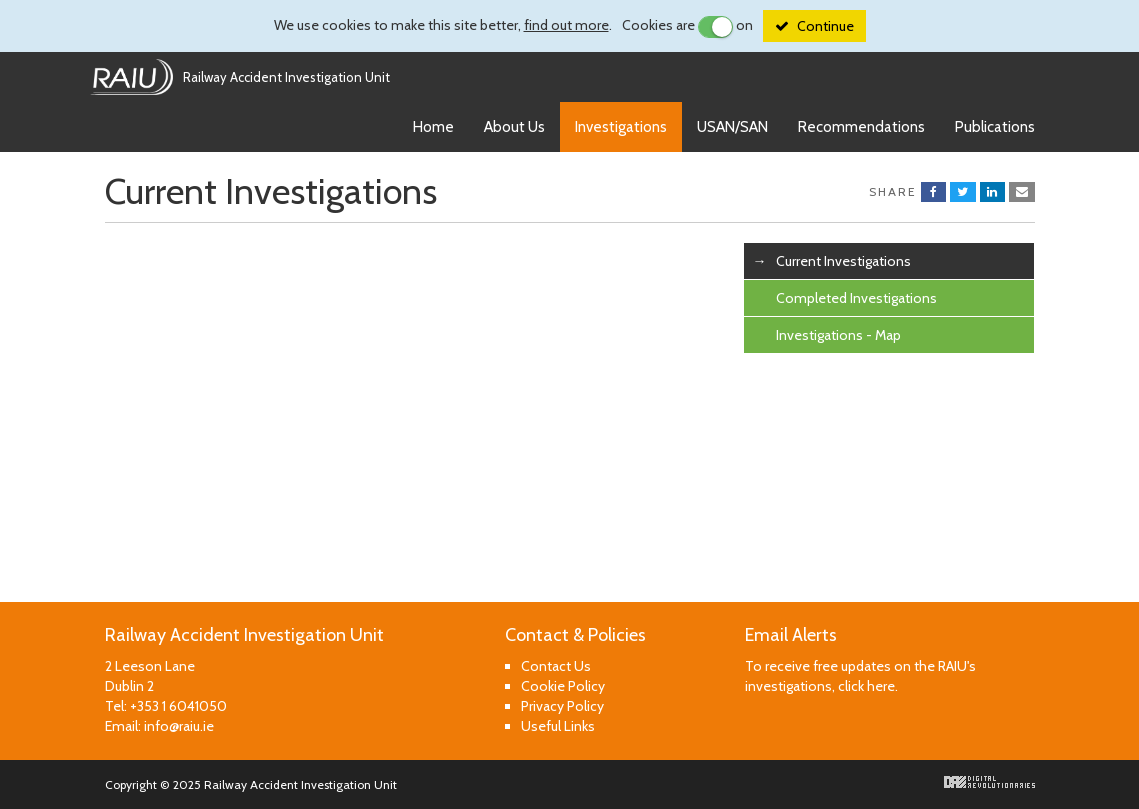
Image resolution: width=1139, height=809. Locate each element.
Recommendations (861, 127)
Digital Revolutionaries (989, 782)
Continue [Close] (825, 26)
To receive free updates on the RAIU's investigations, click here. (860, 676)
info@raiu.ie (179, 726)
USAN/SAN (732, 127)
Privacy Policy (562, 706)
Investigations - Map (838, 335)
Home (433, 127)
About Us (514, 127)
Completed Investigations (856, 298)
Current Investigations (843, 261)
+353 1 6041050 (178, 706)
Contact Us (556, 666)
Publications (995, 127)
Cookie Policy (563, 686)
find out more (566, 25)
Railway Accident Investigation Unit (286, 77)
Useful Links (558, 726)
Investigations (621, 127)
